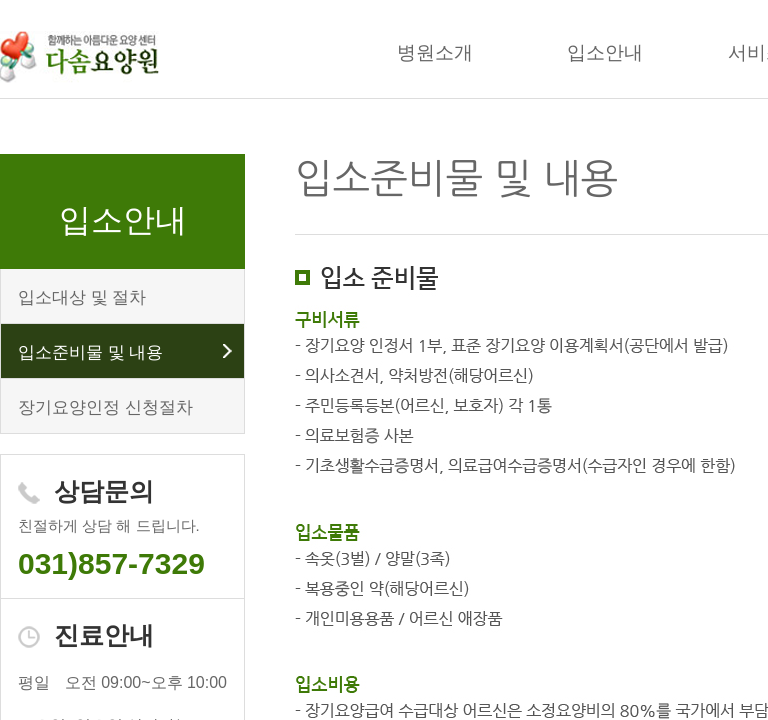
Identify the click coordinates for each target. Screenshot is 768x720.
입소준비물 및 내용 (90, 352)
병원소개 (435, 52)
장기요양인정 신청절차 (105, 407)
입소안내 (605, 52)
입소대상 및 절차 (82, 297)
